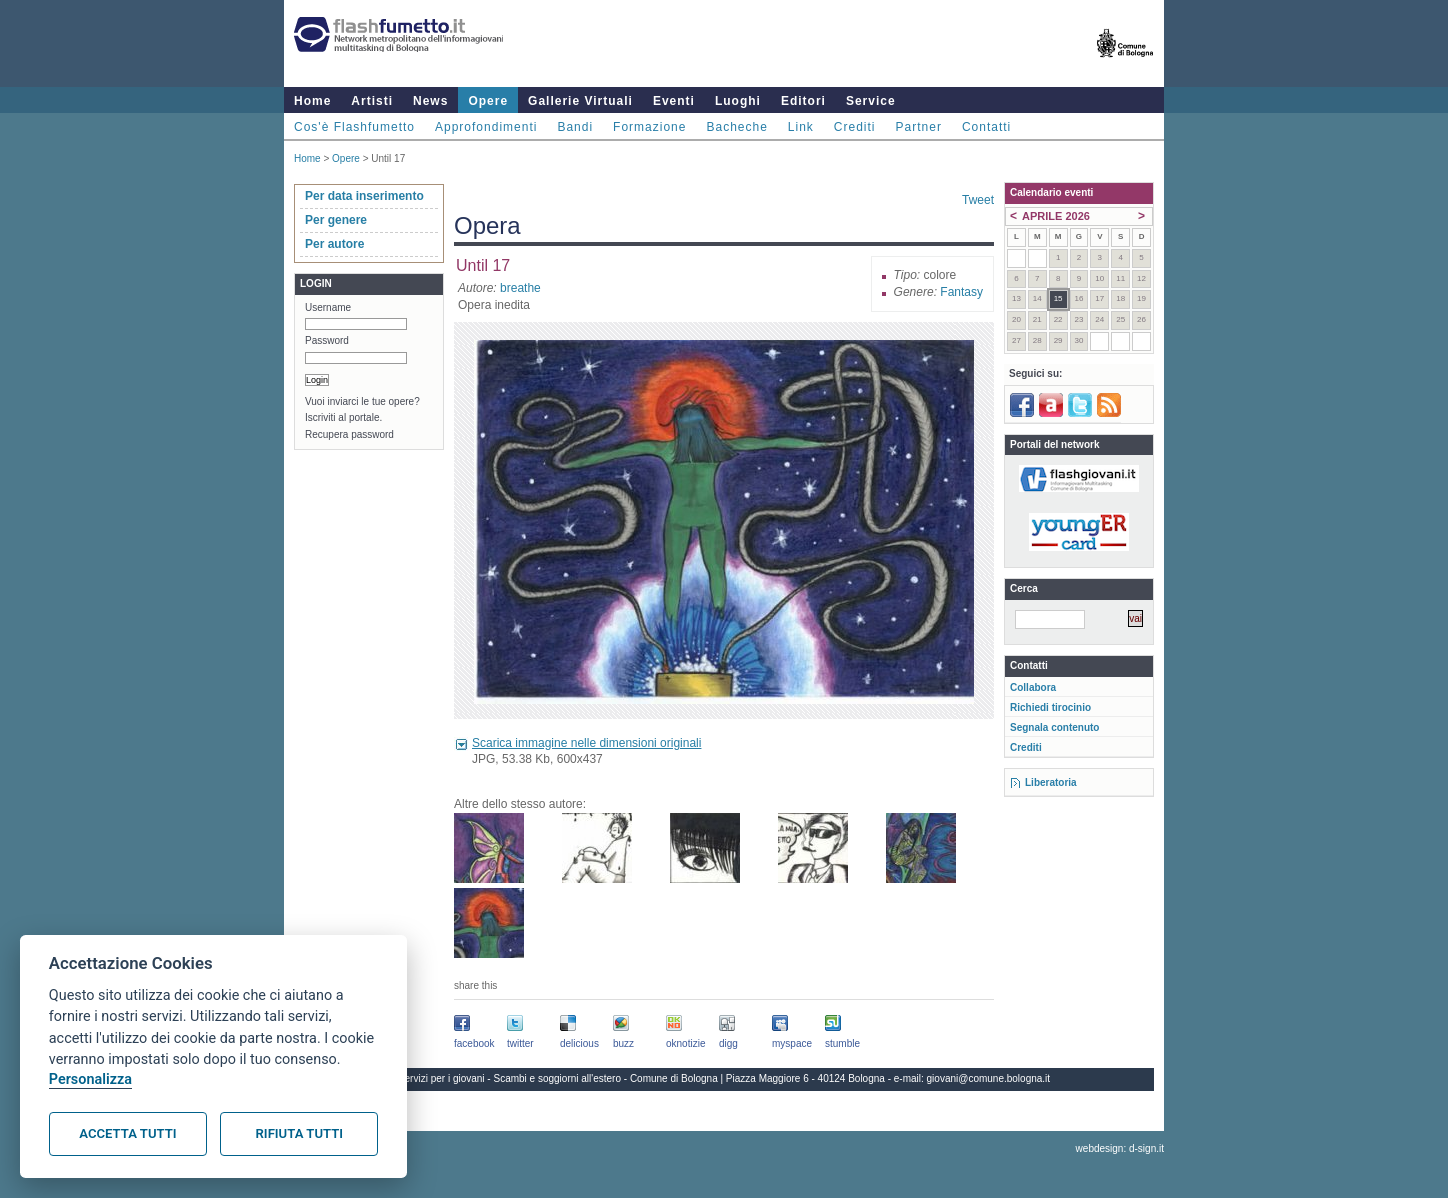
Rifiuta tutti (299, 1133)
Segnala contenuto (1054, 727)
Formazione (649, 127)
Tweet (978, 200)
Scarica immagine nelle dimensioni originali (586, 743)
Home (312, 101)
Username (328, 307)
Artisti (372, 101)
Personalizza (90, 1079)
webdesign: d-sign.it (1120, 1148)
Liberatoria (1051, 782)
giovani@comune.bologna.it (989, 1078)
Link (801, 127)
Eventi (674, 101)
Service (871, 101)
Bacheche (736, 127)
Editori (803, 101)
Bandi (575, 127)
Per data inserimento (364, 196)
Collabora (1033, 687)
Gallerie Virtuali (580, 101)
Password (327, 340)
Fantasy (961, 292)
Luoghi (738, 101)
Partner (919, 127)
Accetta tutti (127, 1133)
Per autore (334, 244)
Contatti (986, 127)
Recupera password (349, 434)
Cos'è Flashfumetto (354, 127)
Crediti (855, 127)
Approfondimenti (486, 127)
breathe (520, 288)
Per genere (336, 220)
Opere (488, 101)
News (430, 101)
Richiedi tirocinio (1050, 707)
